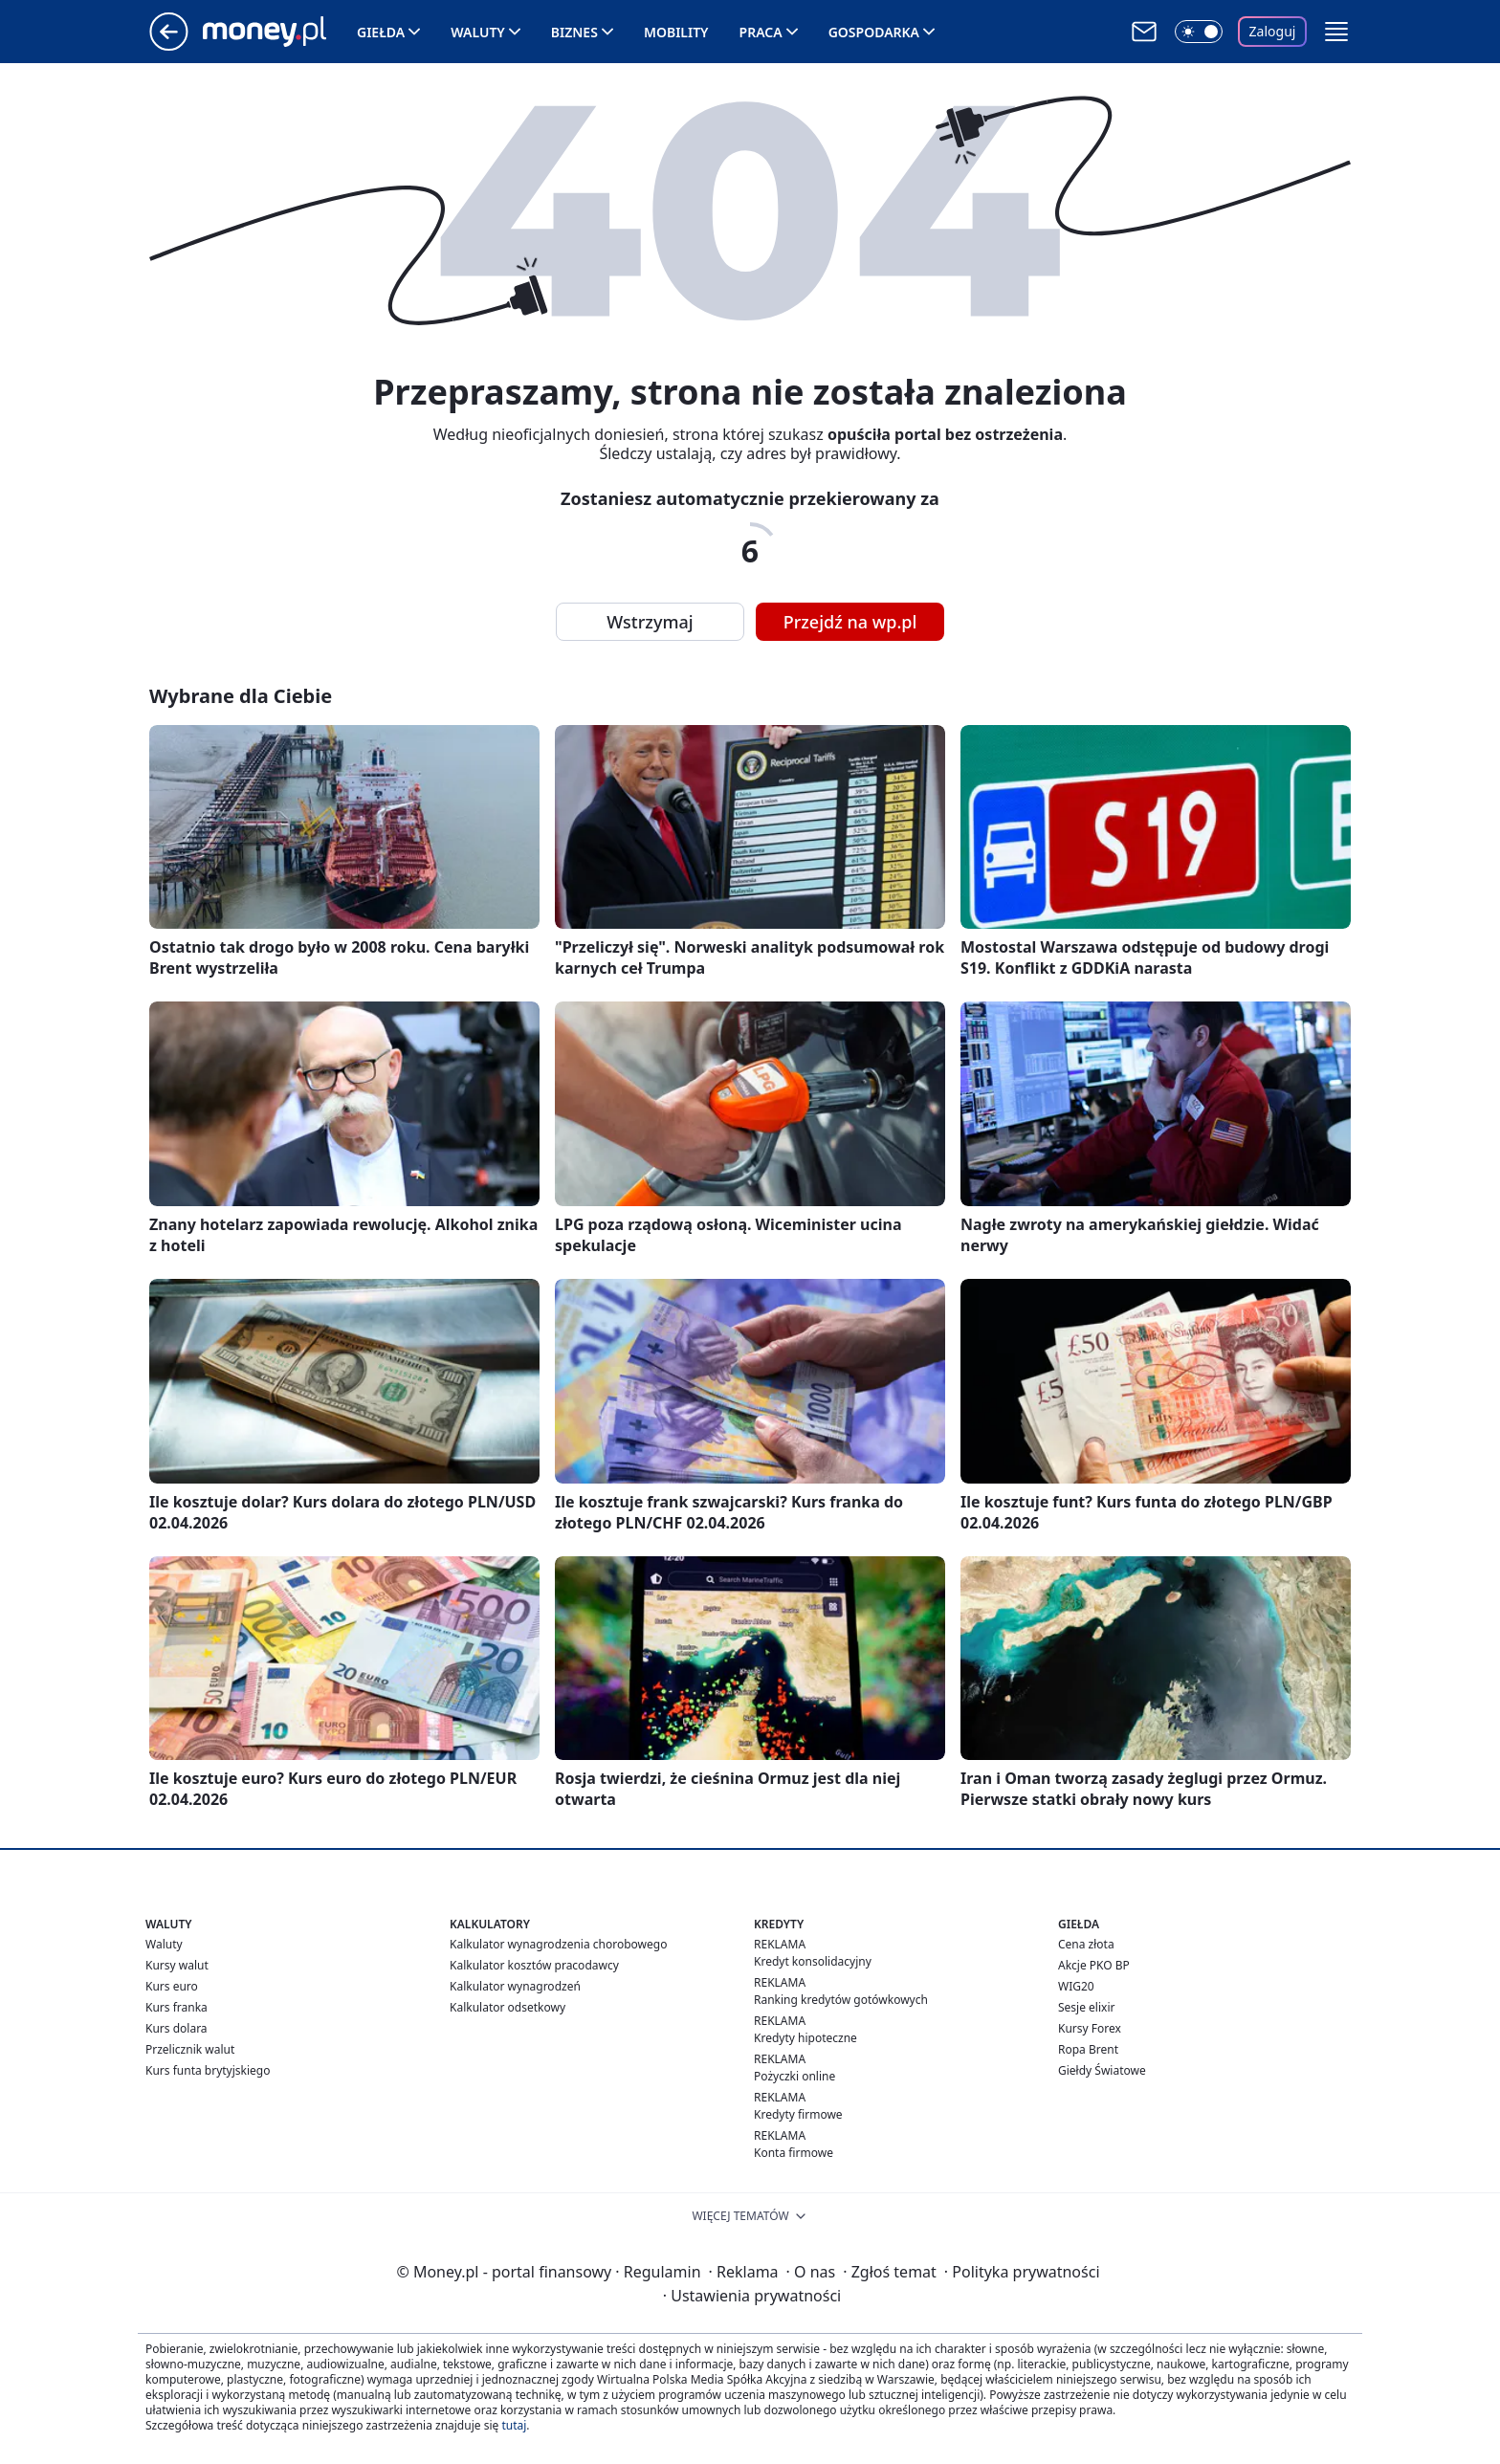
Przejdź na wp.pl (850, 621)
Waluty (478, 32)
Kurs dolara (176, 2028)
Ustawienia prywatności (752, 2295)
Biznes (574, 32)
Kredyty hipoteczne (805, 2038)
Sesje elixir (1086, 2007)
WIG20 (1076, 1986)
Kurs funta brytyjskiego (207, 2070)
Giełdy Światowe (1102, 2070)
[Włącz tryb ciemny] (1199, 31)
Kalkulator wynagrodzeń (515, 1986)
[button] (1336, 31)
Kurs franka (176, 2007)
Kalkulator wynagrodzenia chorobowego (558, 1944)
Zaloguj (1272, 31)
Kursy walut (177, 1965)
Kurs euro (171, 1986)
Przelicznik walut (189, 2049)
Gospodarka (873, 32)
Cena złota (1086, 1944)
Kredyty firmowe (798, 2114)
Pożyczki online (794, 2076)
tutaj (513, 2425)
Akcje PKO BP (1094, 1965)
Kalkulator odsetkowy (507, 2007)
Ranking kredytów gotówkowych (841, 1999)
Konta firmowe (793, 2153)
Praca (761, 32)
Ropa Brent (1088, 2049)
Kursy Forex (1089, 2028)
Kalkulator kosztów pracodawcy (534, 1965)
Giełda (381, 32)
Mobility (676, 32)
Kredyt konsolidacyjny (812, 1961)
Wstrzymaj (650, 621)
